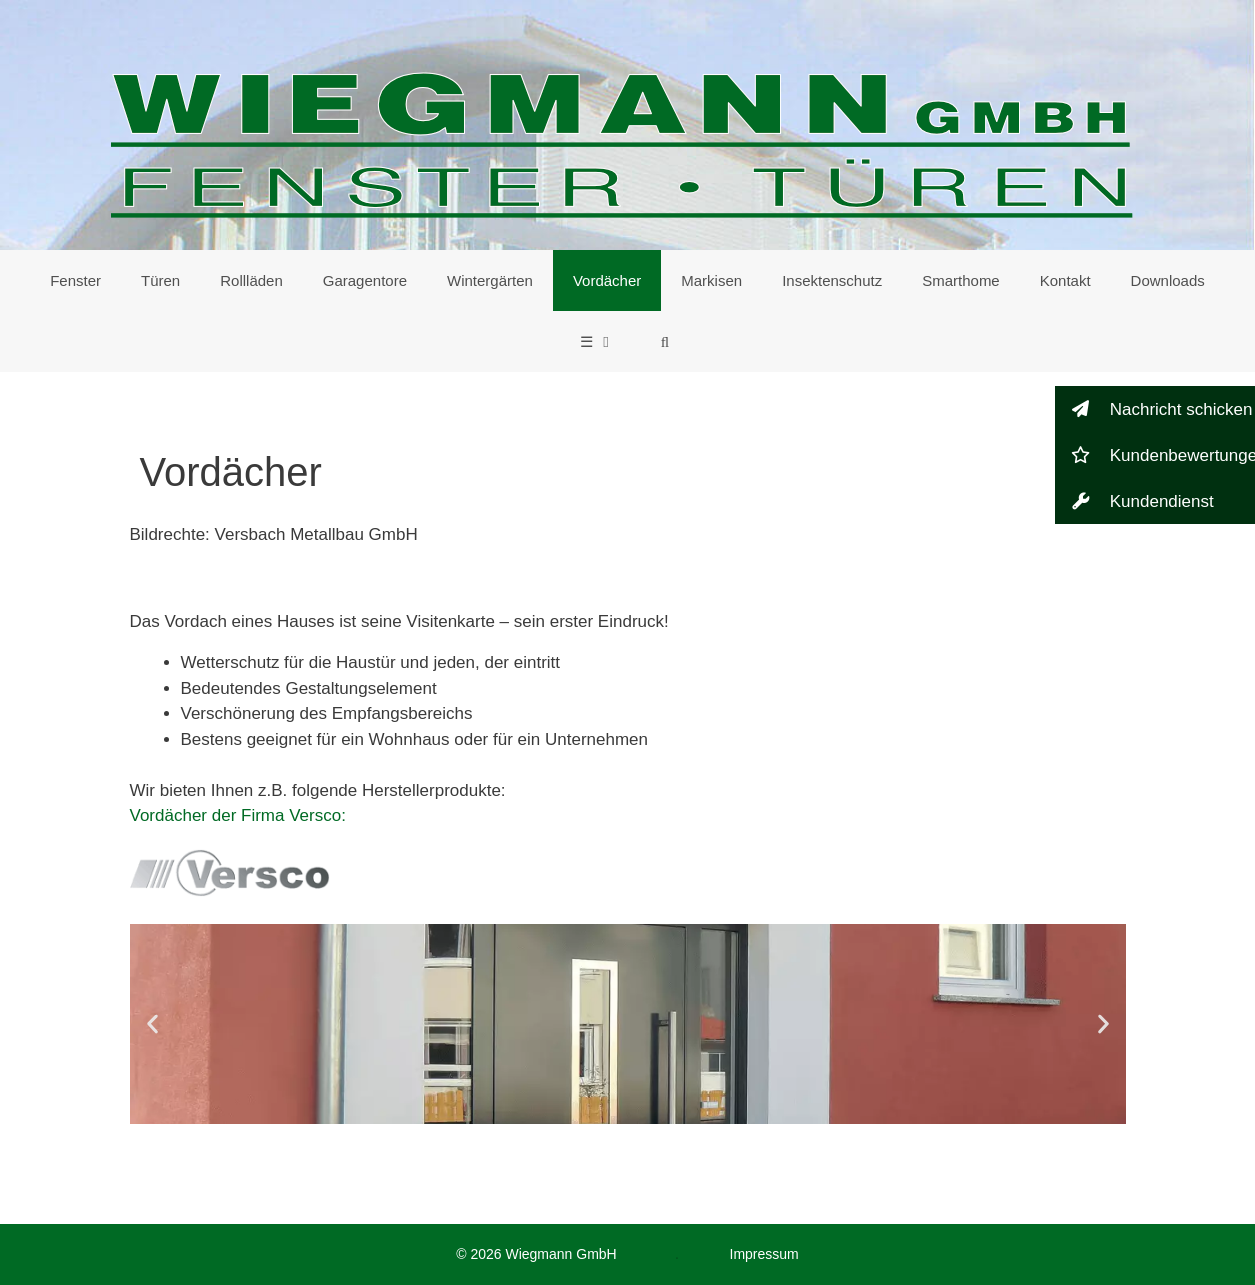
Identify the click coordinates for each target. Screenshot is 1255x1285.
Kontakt (1065, 280)
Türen (160, 280)
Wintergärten (490, 280)
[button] (152, 1024)
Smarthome (961, 280)
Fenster (75, 280)
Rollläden (251, 280)
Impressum (764, 1254)
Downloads (1168, 280)
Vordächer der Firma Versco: (238, 815)
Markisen (711, 280)
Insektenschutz (832, 280)
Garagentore (365, 280)
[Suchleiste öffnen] (664, 341)
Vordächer (607, 280)
